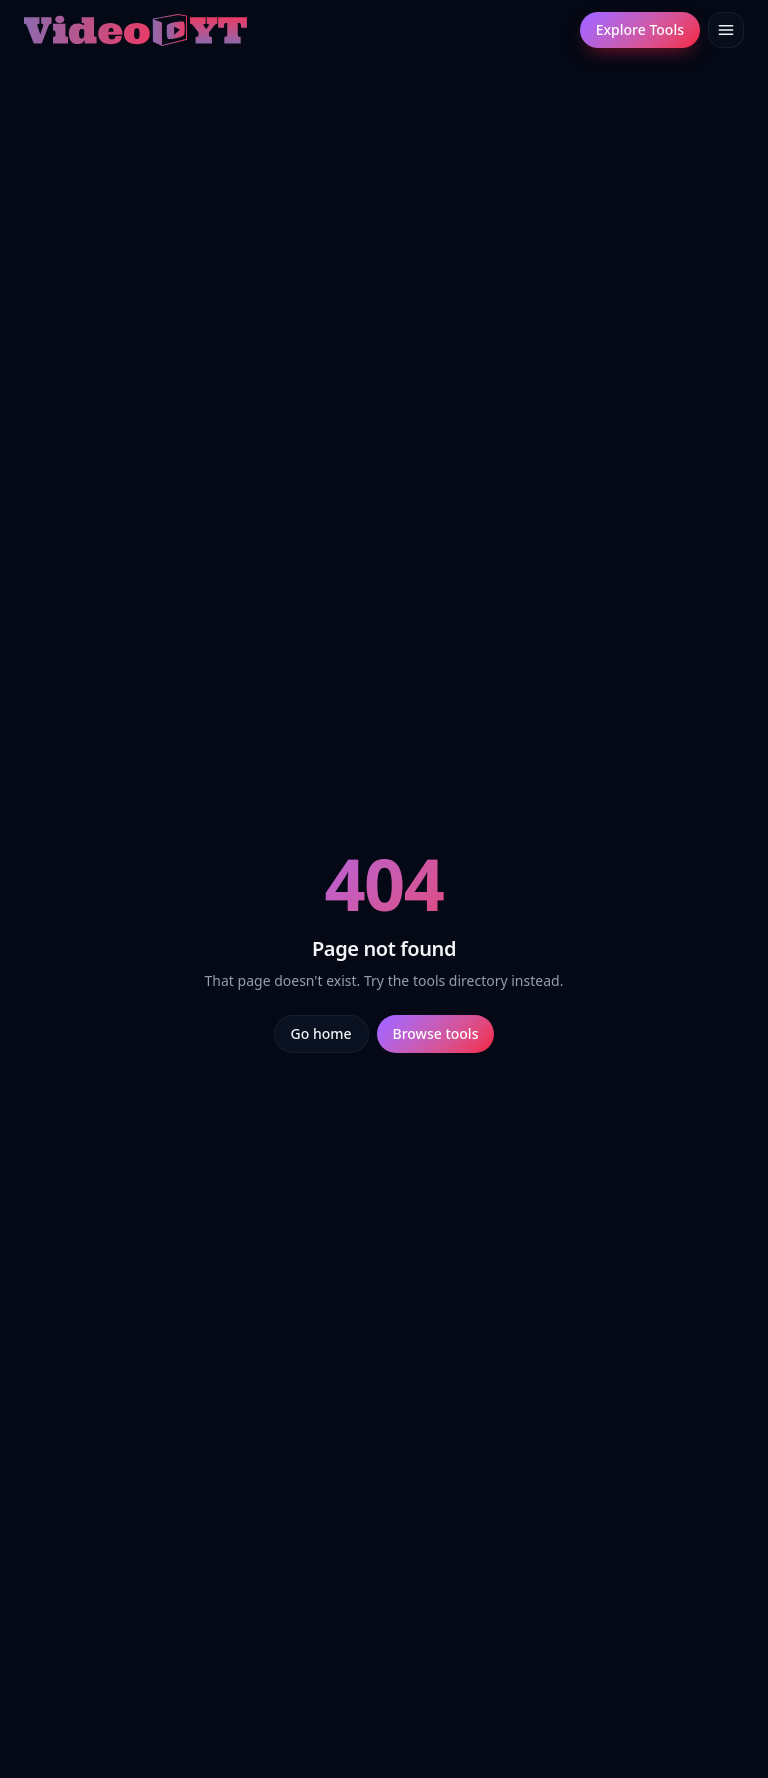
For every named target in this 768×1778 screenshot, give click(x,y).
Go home (321, 1033)
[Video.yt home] (135, 30)
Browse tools (436, 1033)
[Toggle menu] (726, 30)
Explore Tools (640, 29)
